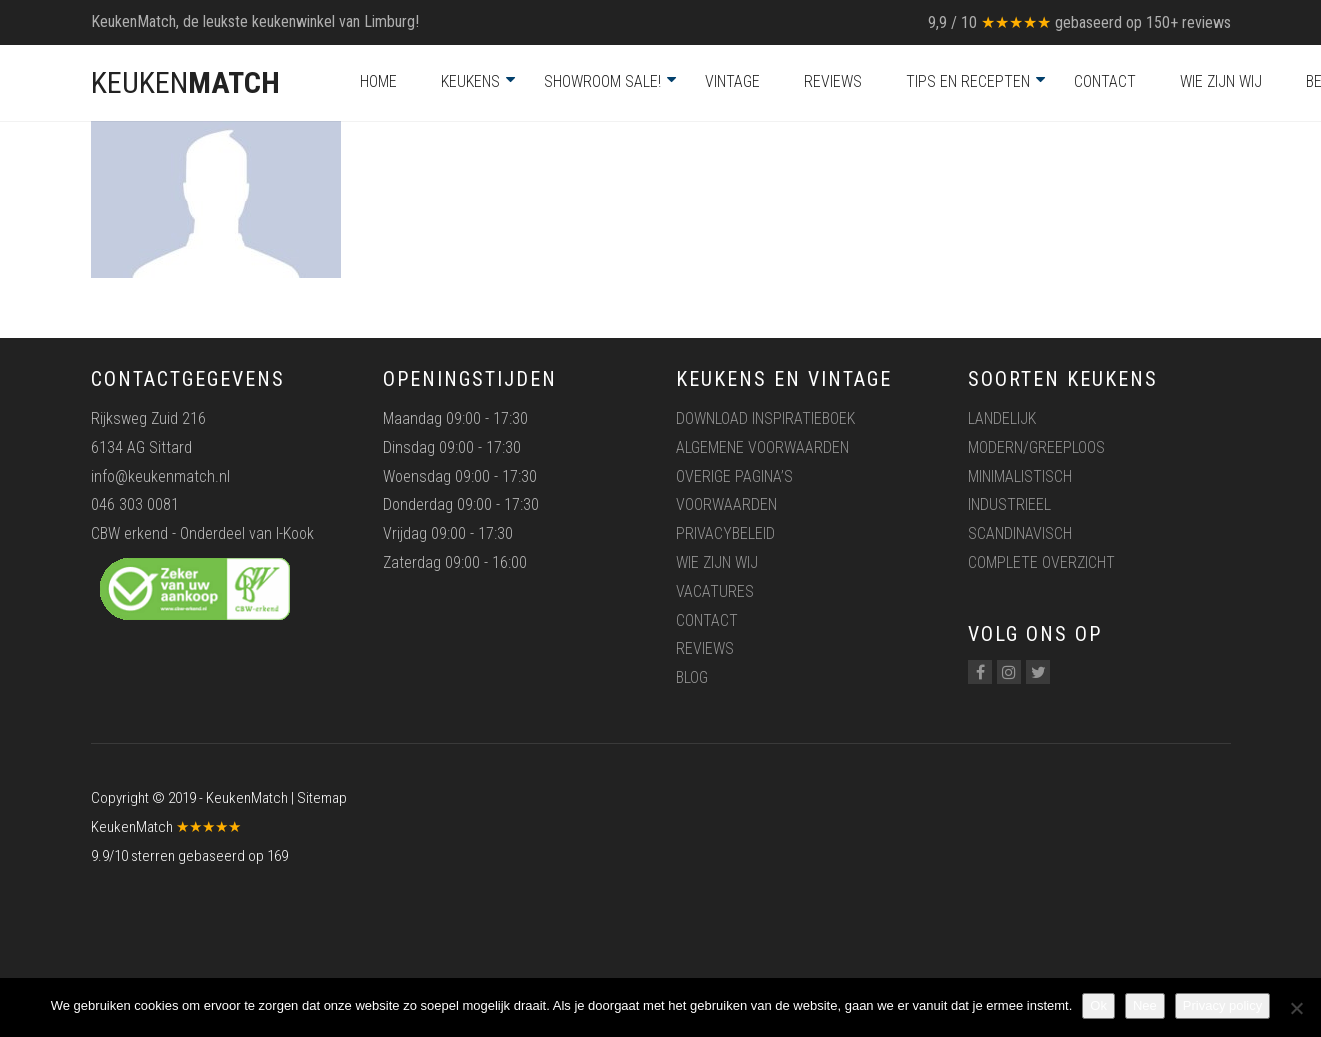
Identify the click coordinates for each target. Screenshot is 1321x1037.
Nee (1145, 1005)
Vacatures (715, 591)
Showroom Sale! (602, 81)
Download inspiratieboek (765, 418)
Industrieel (1009, 504)
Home (378, 81)
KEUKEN (185, 82)
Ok (1098, 1005)
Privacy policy (1222, 1005)
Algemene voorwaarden (762, 447)
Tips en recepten (968, 81)
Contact (1105, 81)
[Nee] (1296, 1008)
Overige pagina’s (734, 476)
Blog (692, 677)
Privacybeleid (725, 533)
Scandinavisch (1020, 533)
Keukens (470, 81)
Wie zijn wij (1221, 81)
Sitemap (322, 798)
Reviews (833, 81)
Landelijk (1002, 418)
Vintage (732, 81)
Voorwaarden (726, 504)
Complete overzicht (1041, 562)
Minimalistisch (1020, 476)
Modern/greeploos (1036, 447)
